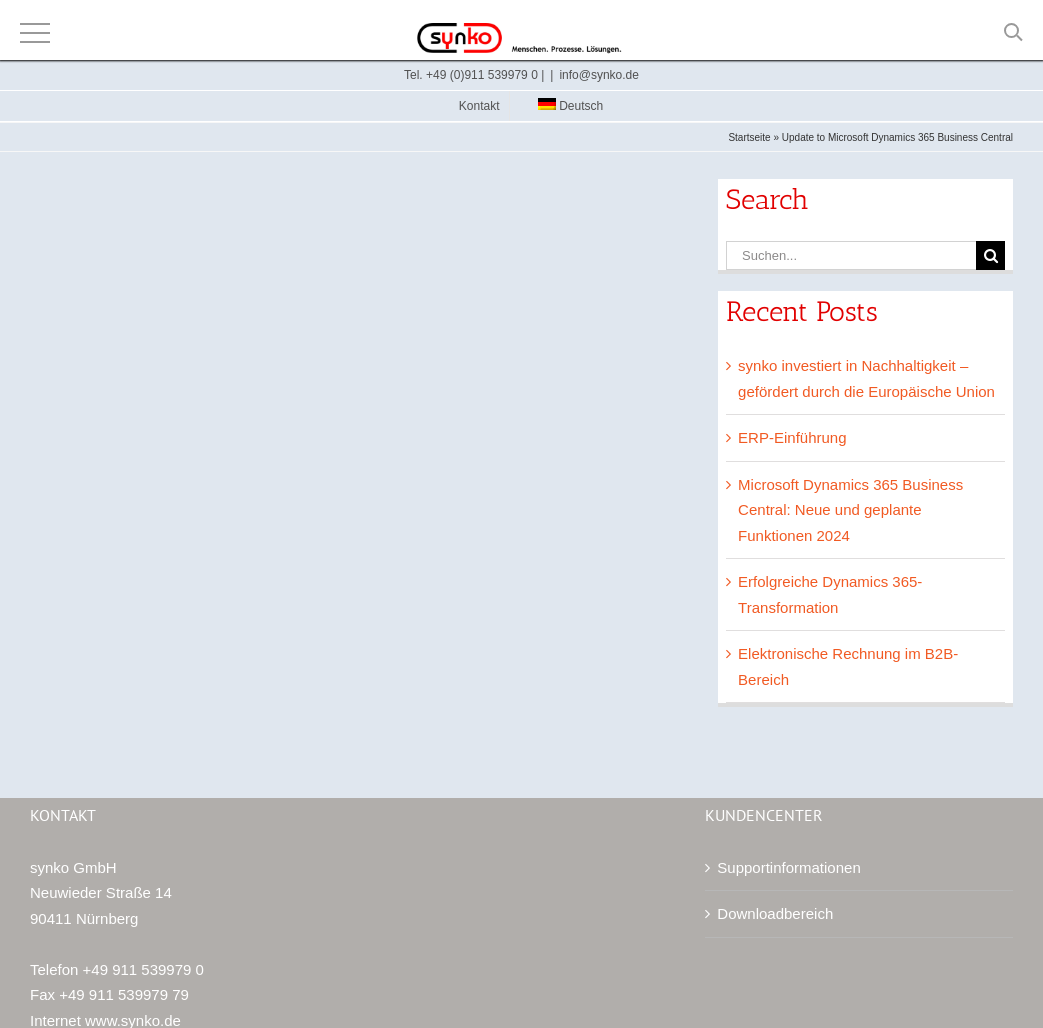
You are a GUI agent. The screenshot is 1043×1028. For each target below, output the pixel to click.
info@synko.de (599, 75)
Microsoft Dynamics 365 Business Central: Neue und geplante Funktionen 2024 (850, 510)
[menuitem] (563, 106)
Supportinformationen (788, 867)
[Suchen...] (851, 255)
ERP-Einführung (792, 437)
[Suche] (990, 255)
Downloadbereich (775, 913)
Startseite (749, 137)
